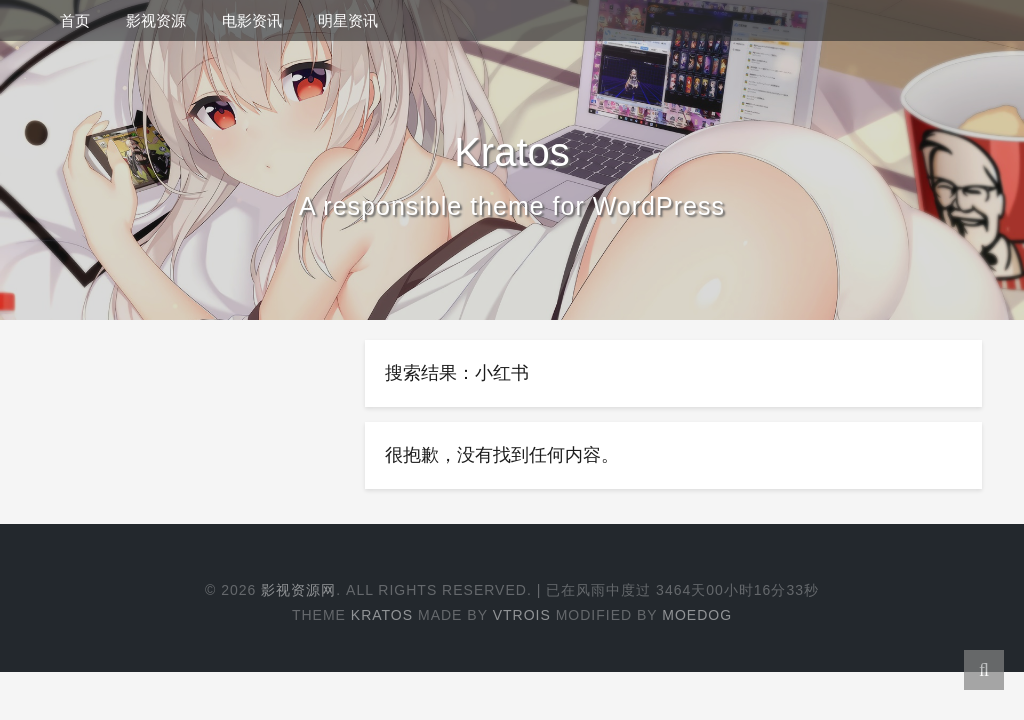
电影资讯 (252, 20)
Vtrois (522, 615)
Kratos (382, 615)
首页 (75, 20)
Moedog (697, 615)
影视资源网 (298, 590)
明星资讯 (348, 20)
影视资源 (156, 20)
